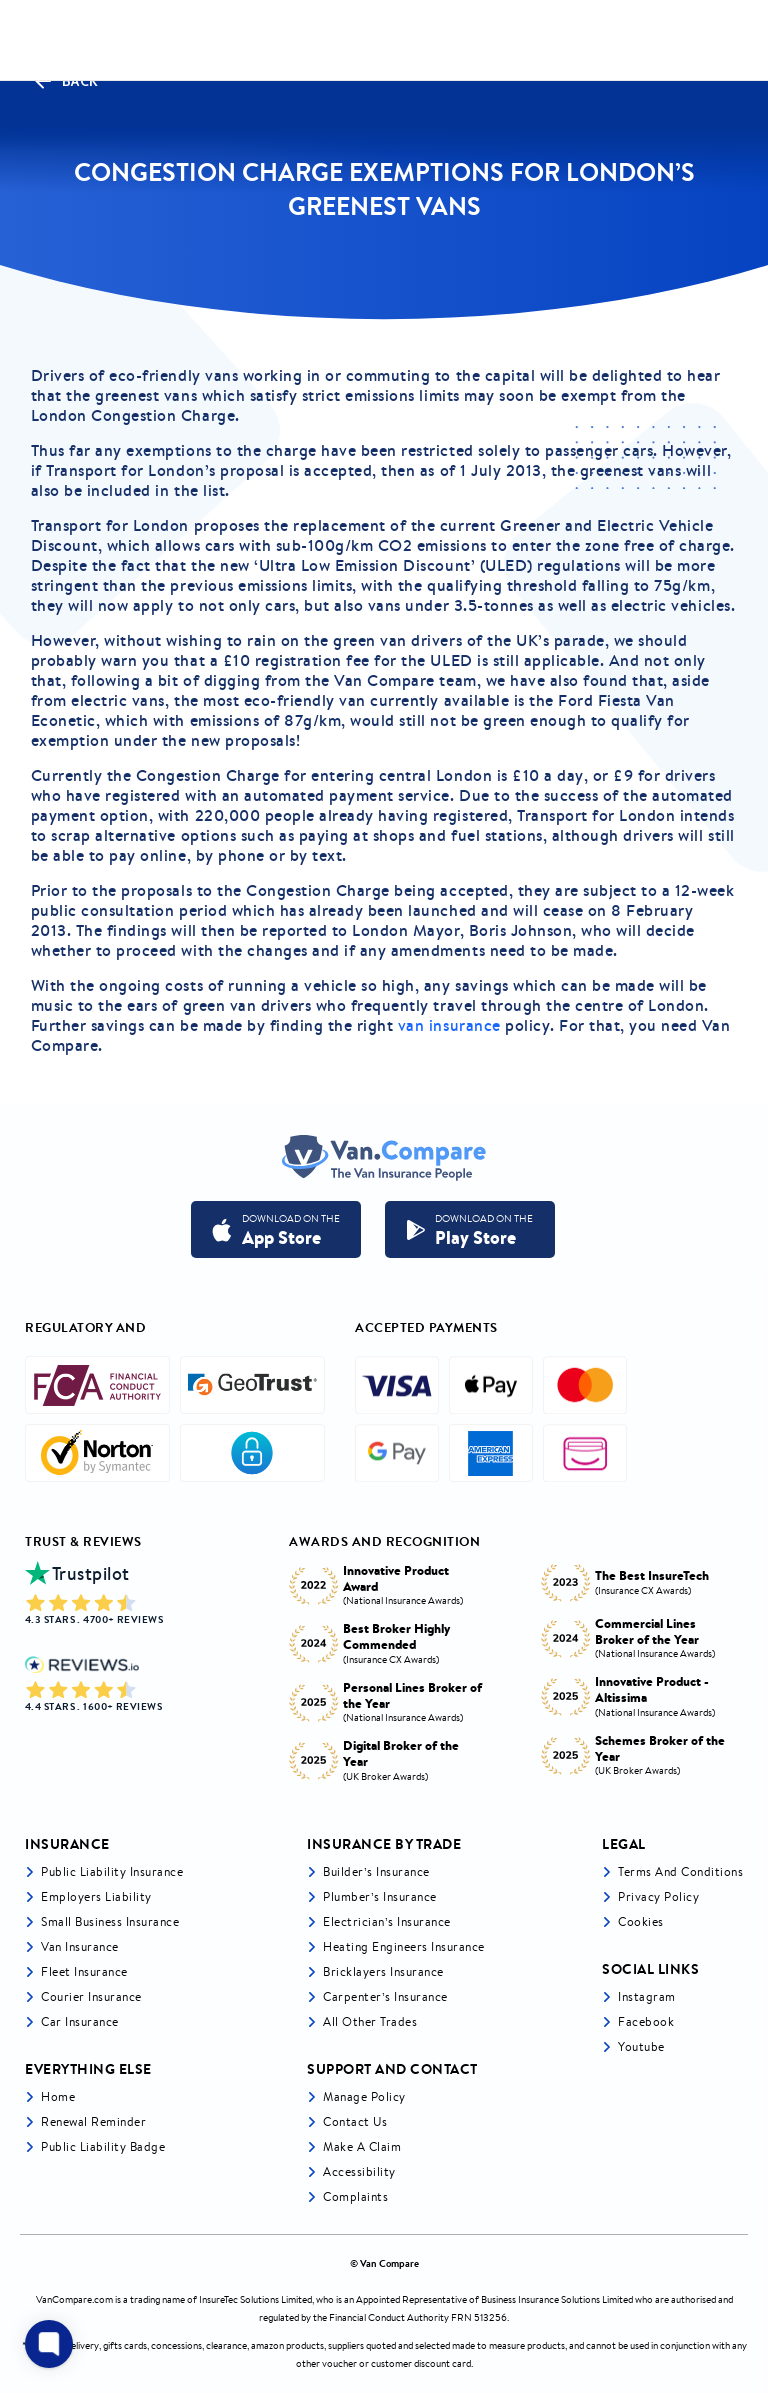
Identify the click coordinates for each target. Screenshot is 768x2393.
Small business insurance (110, 1921)
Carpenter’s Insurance (385, 1996)
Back (65, 81)
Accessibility (359, 2171)
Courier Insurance (91, 1996)
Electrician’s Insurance (387, 1921)
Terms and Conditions (680, 1871)
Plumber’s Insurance (380, 1896)
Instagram (647, 1996)
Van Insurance (80, 1946)
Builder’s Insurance (376, 1871)
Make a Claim (362, 2146)
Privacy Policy (658, 1896)
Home (58, 2096)
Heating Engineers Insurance (404, 1946)
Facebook (646, 2021)
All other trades (370, 2021)
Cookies (641, 1921)
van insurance (449, 1025)
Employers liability (96, 1896)
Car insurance (80, 2021)
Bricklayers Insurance (383, 1971)
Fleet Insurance (84, 1971)
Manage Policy (364, 2096)
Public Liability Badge (103, 2146)
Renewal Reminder (93, 2121)
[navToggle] (732, 40)
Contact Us (355, 2121)
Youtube (641, 2046)
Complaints (355, 2196)
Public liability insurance (112, 1871)
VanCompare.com (74, 2299)
